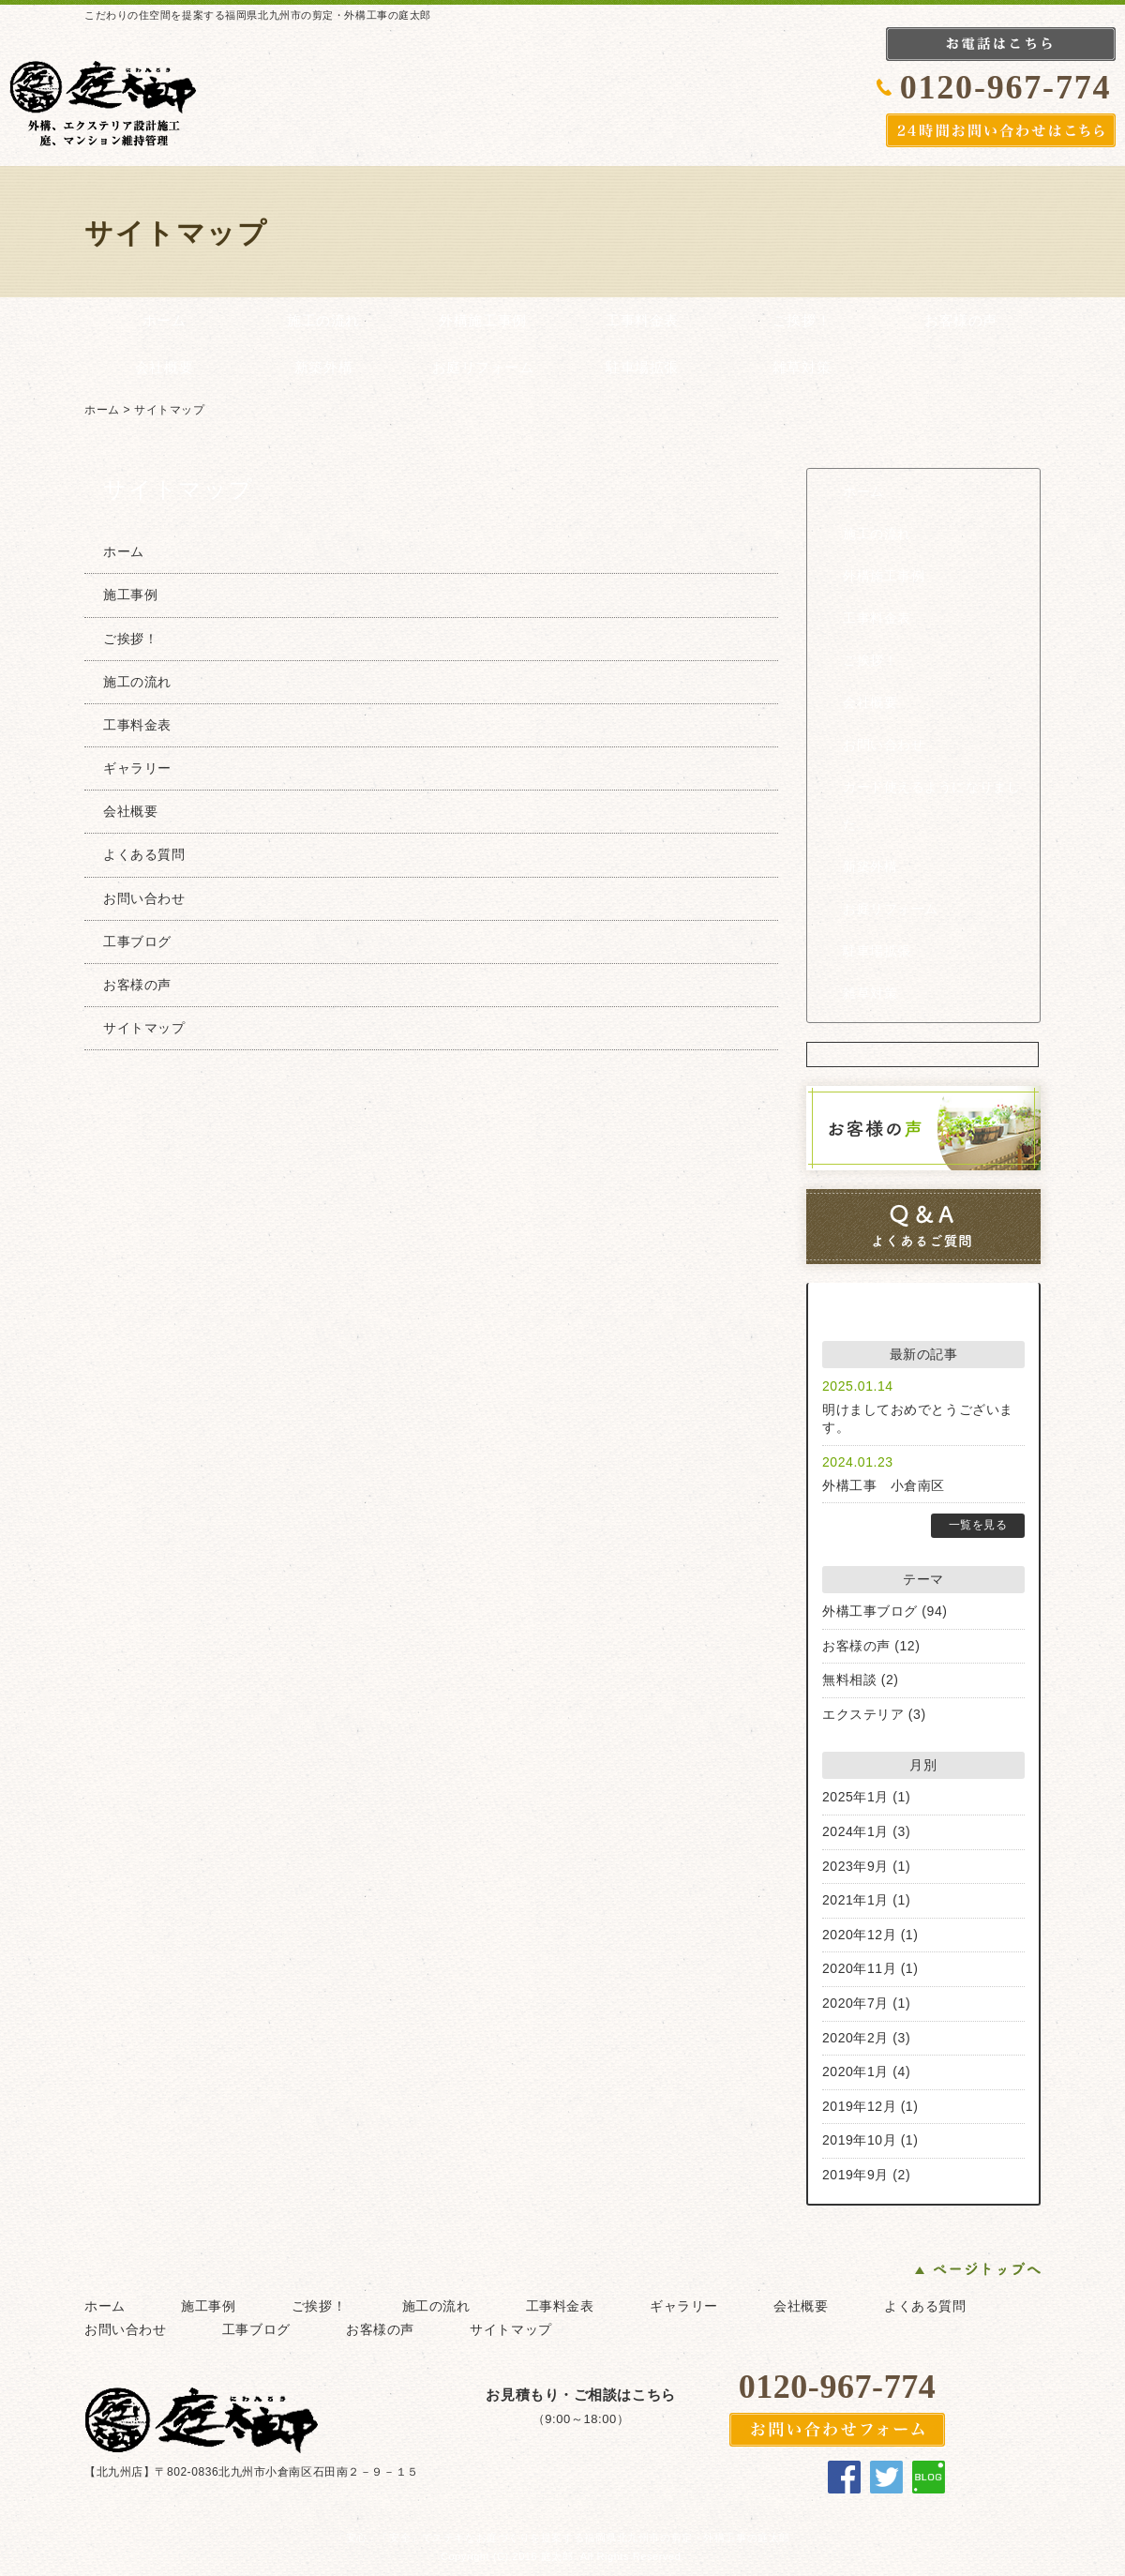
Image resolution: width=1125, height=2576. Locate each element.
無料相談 (849, 1679)
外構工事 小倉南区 (883, 1485)
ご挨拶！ (801, 320)
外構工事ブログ (870, 1611)
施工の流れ (323, 320)
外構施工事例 (482, 320)
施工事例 (130, 594)
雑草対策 (801, 367)
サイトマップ (169, 409)
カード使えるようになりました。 (931, 806)
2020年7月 (855, 2003)
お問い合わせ (883, 745)
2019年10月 (859, 2139)
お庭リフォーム (483, 367)
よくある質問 (144, 854)
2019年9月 (855, 2174)
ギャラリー (137, 768)
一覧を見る (978, 1524)
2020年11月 (859, 1968)
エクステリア (863, 1714)
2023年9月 (855, 1866)
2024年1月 (855, 1831)
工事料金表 (642, 320)
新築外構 (323, 367)
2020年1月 (855, 2071)
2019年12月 (859, 2106)
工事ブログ (137, 941)
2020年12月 (859, 1934)
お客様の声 (961, 320)
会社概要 (164, 367)
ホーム (164, 320)
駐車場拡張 (642, 367)
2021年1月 (855, 1899)
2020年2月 (855, 2037)
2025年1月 (855, 1796)
